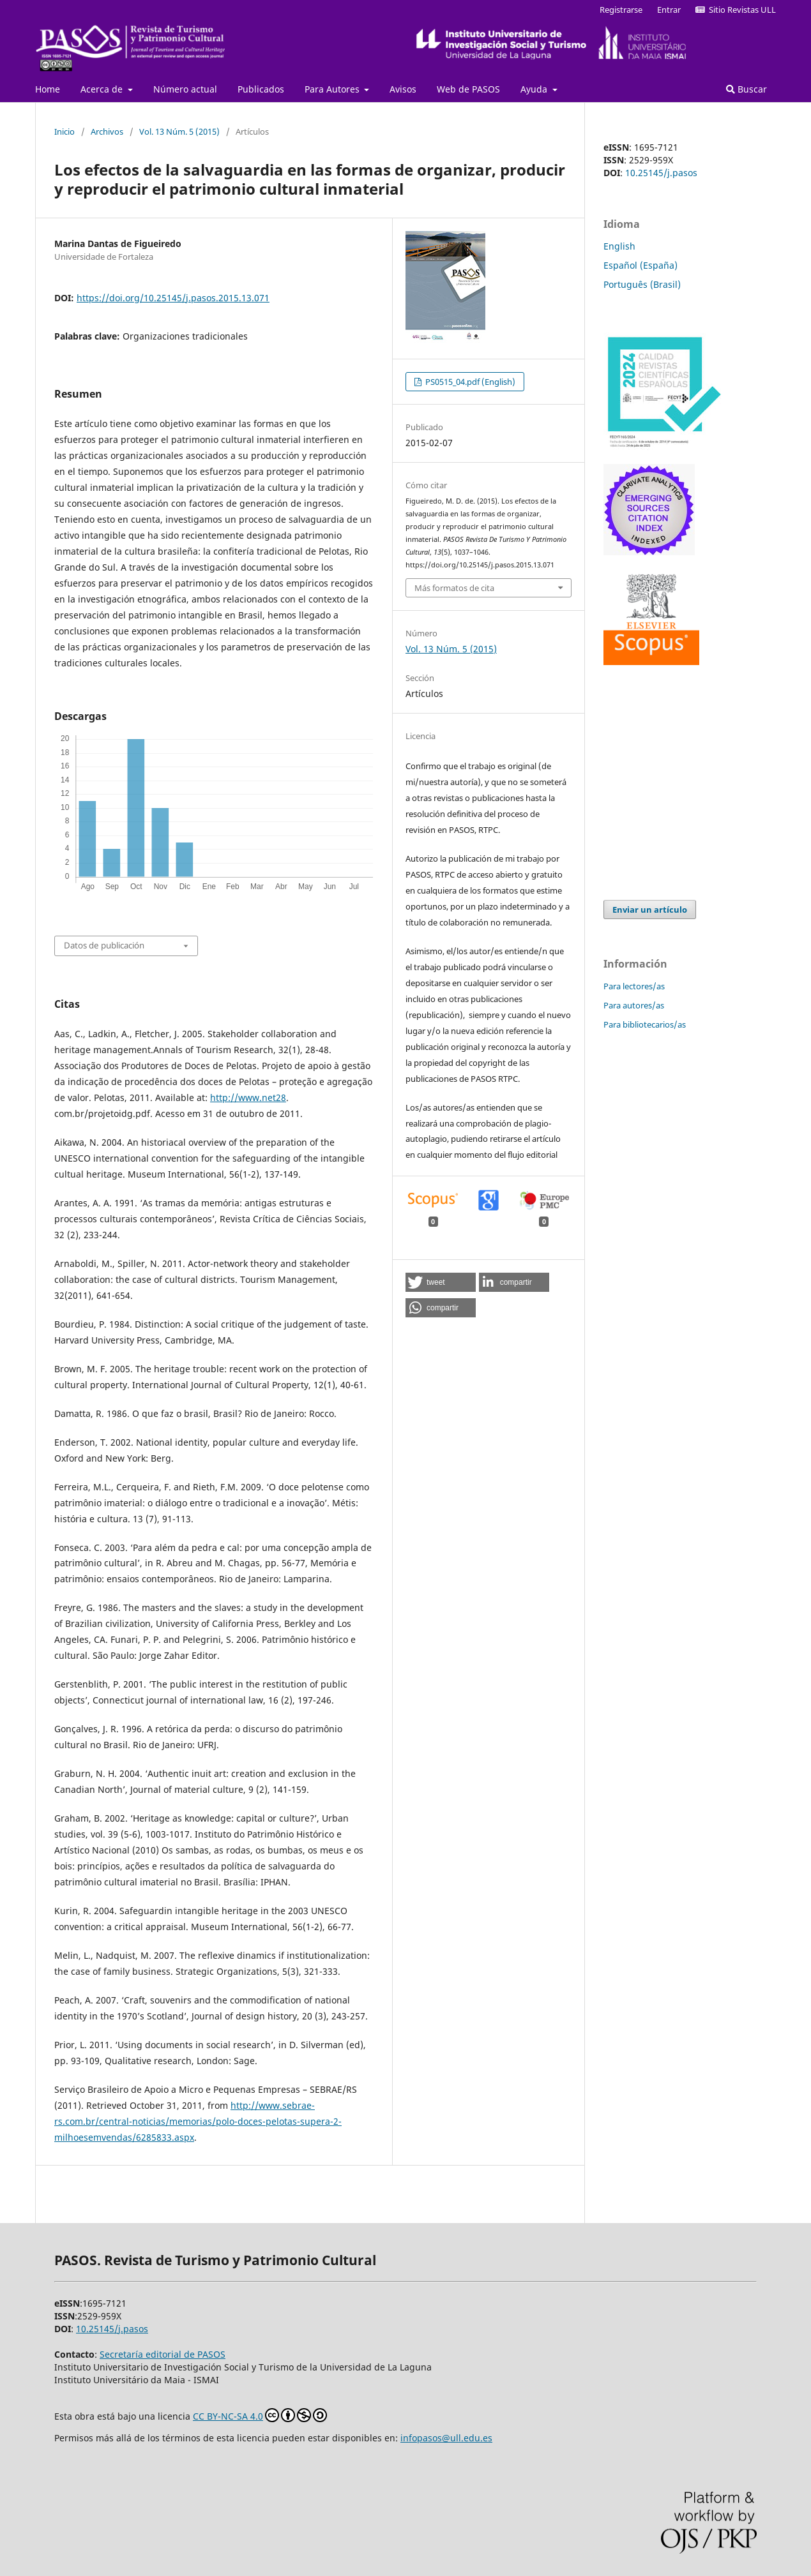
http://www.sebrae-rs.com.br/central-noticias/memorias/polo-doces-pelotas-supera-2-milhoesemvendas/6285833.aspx (198, 2121)
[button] (441, 1282)
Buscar (746, 89)
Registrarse (621, 9)
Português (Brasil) (642, 284)
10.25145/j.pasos (661, 173)
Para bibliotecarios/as (644, 1024)
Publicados (261, 89)
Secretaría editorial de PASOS (162, 2354)
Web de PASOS (468, 89)
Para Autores (333, 89)
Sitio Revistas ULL (735, 9)
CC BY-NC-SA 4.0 (260, 2415)
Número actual (185, 89)
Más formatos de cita (454, 588)
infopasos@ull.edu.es (446, 2438)
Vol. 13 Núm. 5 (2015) (179, 131)
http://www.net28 (248, 1097)
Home (47, 89)
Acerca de (102, 89)
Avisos (403, 89)
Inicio (64, 131)
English (619, 246)
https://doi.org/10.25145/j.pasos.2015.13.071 (173, 298)
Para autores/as (633, 1005)
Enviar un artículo (649, 909)
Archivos (107, 131)
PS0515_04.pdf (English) (469, 381)
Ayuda (535, 89)
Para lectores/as (634, 986)
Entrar (669, 9)
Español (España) (640, 265)
